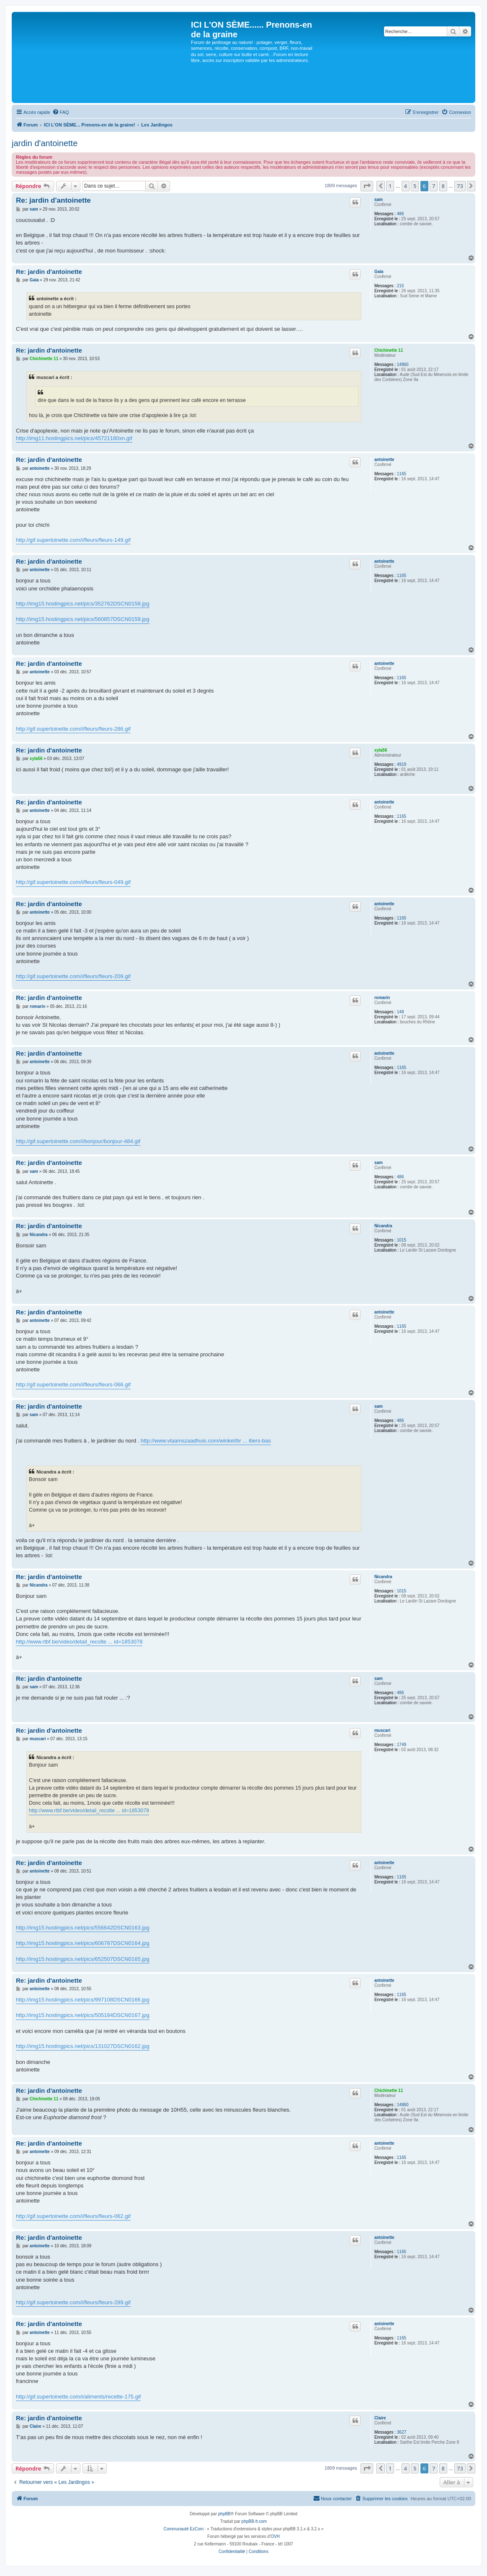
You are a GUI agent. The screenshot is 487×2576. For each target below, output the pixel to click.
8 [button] (443, 186)
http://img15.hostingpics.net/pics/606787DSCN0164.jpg (82, 1943)
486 (400, 213)
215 (400, 285)
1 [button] (390, 186)
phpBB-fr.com (254, 2521)
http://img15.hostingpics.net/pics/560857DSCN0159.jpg (82, 619)
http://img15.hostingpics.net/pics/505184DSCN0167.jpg (82, 2015)
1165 (401, 473)
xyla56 (380, 750)
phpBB (224, 2514)
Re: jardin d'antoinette (53, 200)
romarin (382, 997)
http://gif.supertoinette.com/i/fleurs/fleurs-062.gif (73, 2216)
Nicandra (383, 1226)
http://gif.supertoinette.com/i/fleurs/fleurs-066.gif (73, 1384)
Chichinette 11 (388, 350)
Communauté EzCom (183, 2529)
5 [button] (414, 186)
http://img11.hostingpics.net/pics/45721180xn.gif (74, 438)
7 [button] (433, 186)
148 (400, 1012)
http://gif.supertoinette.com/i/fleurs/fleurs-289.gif (73, 2302)
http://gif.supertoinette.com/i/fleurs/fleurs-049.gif (73, 882)
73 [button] (460, 186)
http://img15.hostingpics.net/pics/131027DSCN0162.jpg (82, 2046)
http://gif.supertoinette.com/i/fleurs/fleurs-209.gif (73, 976)
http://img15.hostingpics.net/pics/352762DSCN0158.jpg (82, 603)
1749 (401, 1744)
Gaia (379, 271)
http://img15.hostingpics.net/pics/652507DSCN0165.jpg (82, 1959)
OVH (275, 2536)
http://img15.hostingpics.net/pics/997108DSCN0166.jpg (82, 1999)
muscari (382, 1730)
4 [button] (405, 186)
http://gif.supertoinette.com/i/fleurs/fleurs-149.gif (73, 540)
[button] (367, 186)
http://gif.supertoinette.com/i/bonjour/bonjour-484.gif (78, 1141)
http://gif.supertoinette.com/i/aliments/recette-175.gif (78, 2396)
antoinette (384, 459)
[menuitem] (60, 112)
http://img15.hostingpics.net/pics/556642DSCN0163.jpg (82, 1927)
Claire (380, 2418)
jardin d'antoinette (44, 143)
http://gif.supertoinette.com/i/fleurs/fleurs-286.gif (73, 729)
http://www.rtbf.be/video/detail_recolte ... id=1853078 (79, 1641)
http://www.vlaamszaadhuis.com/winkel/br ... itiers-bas (206, 1440)
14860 (403, 364)
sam (378, 199)
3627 (401, 2432)
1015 (401, 1240)
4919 (401, 764)
